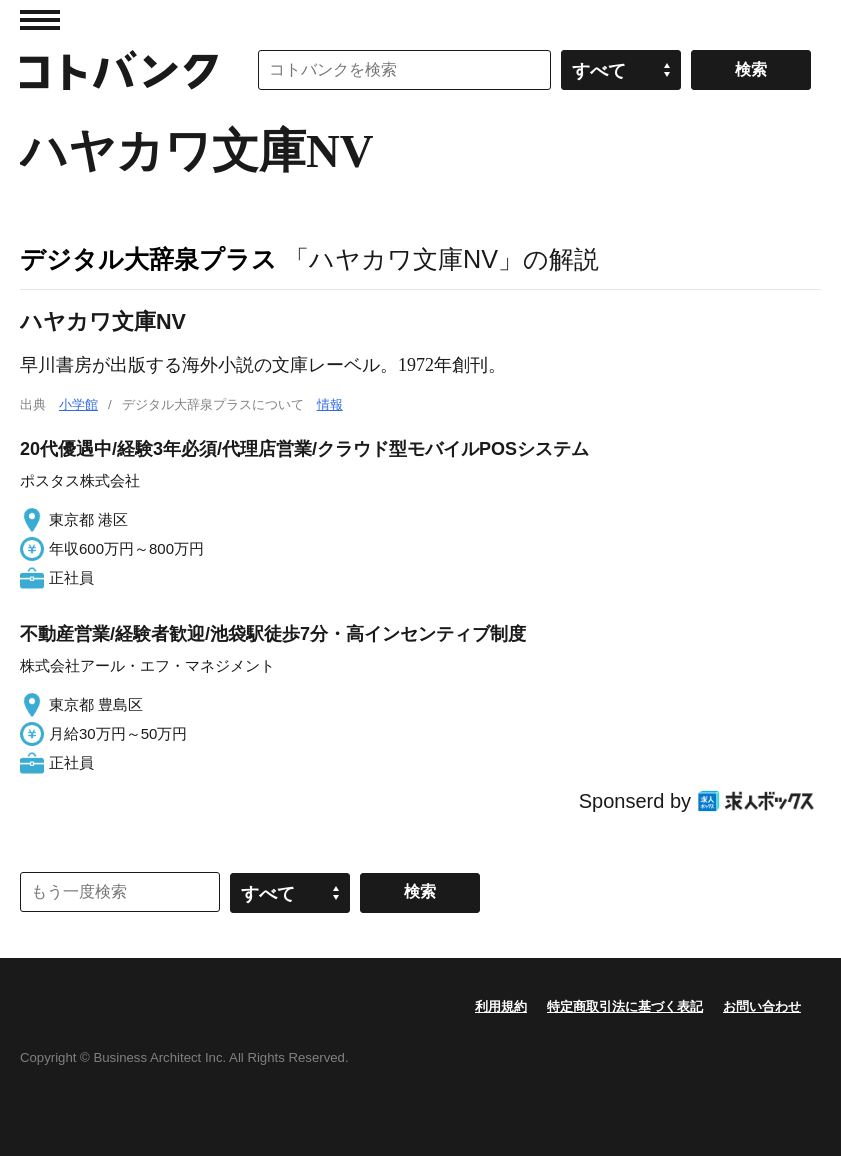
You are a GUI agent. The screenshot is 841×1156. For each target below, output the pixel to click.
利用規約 (501, 1006)
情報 (330, 404)
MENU (40, 20)
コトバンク (119, 70)
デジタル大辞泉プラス (148, 259)
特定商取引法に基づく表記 (625, 1006)
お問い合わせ (762, 1006)
